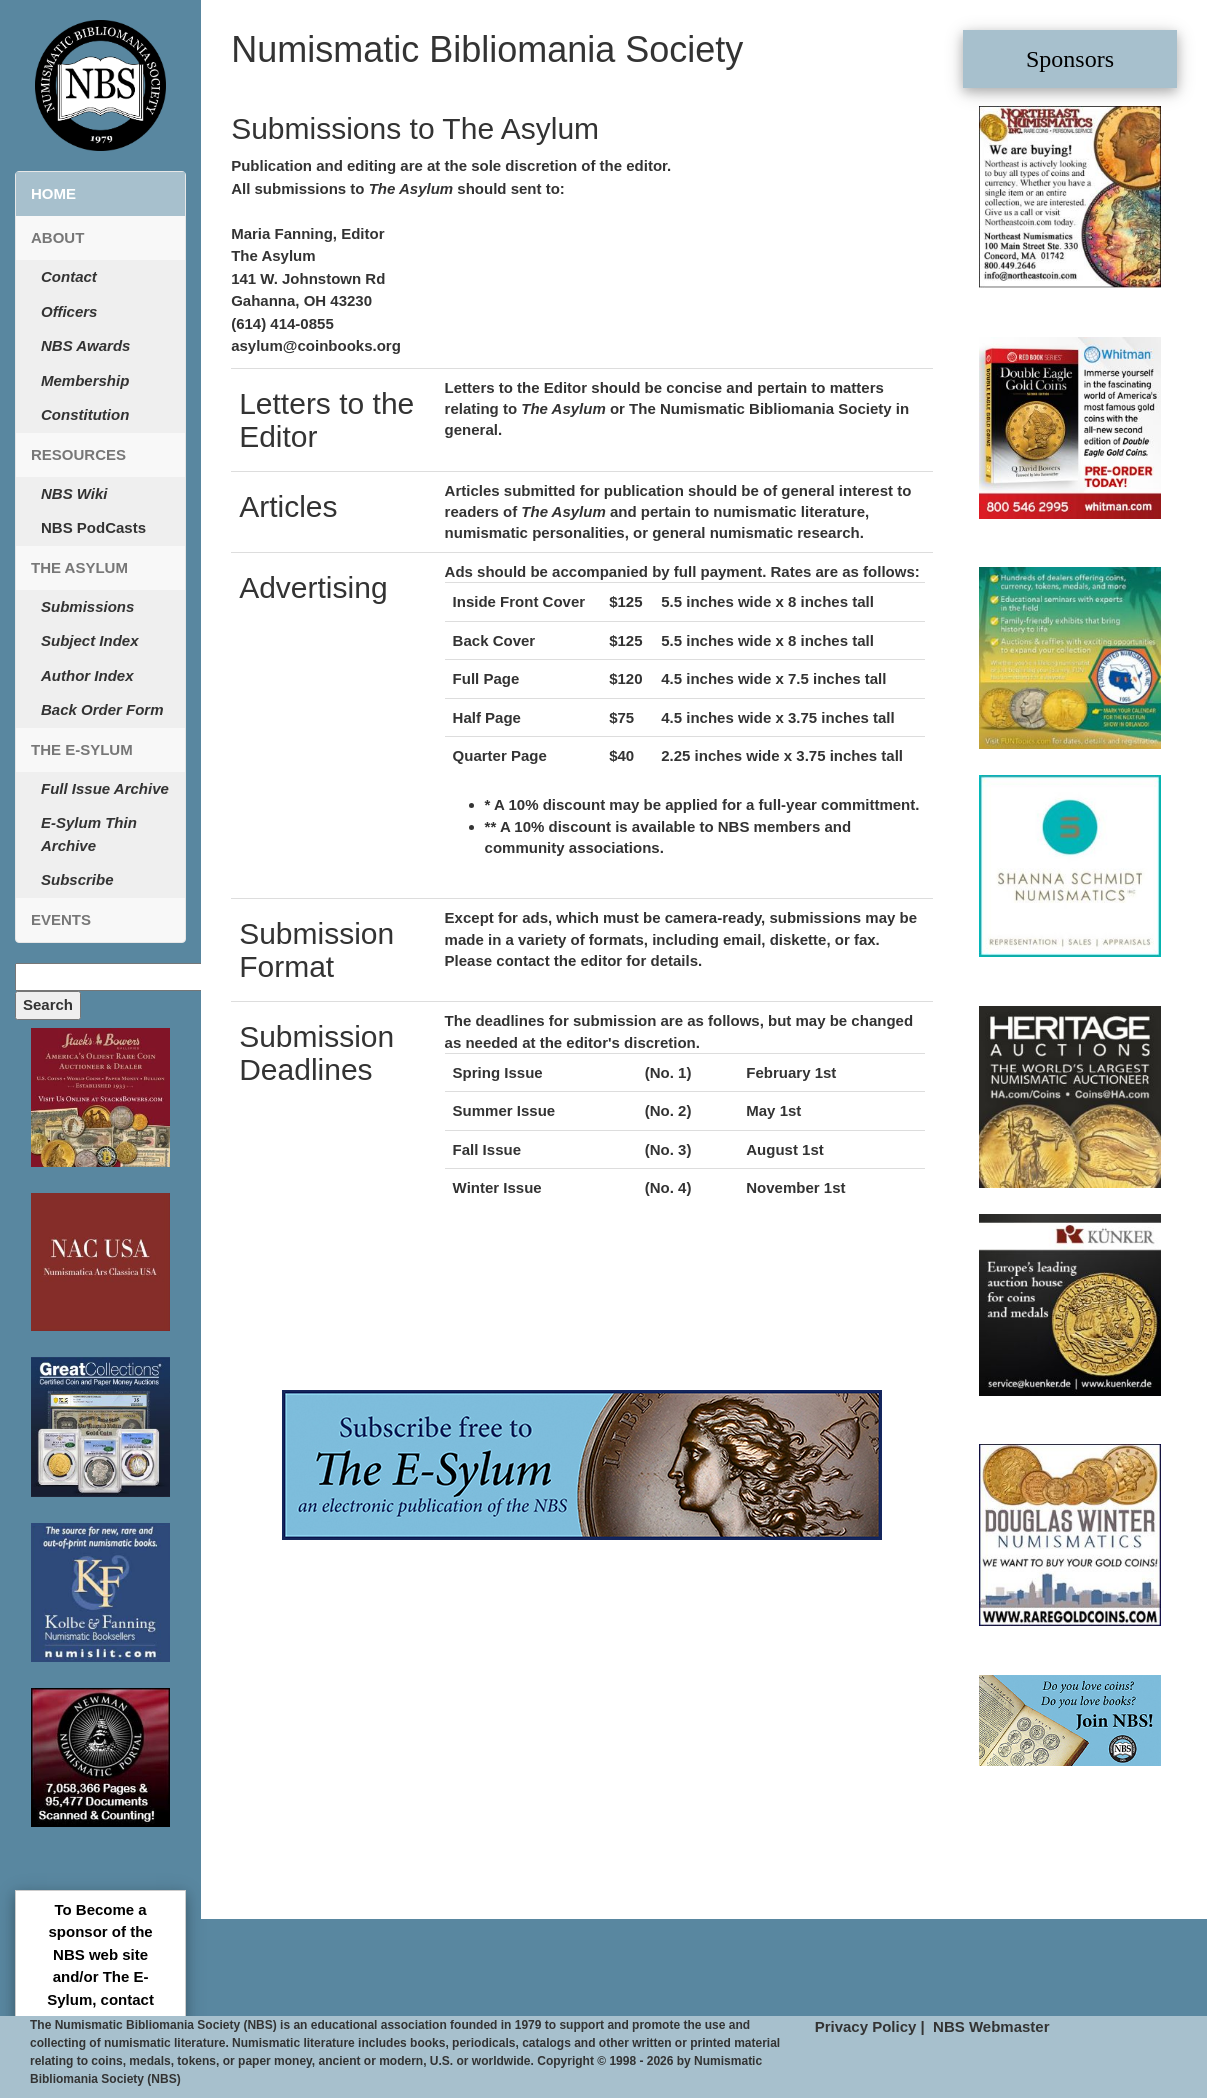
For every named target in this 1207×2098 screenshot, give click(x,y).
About (57, 237)
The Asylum (79, 567)
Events (61, 919)
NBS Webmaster (991, 2026)
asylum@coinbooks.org (316, 345)
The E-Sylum (82, 749)
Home (53, 193)
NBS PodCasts (93, 527)
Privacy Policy (866, 2026)
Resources (78, 454)
